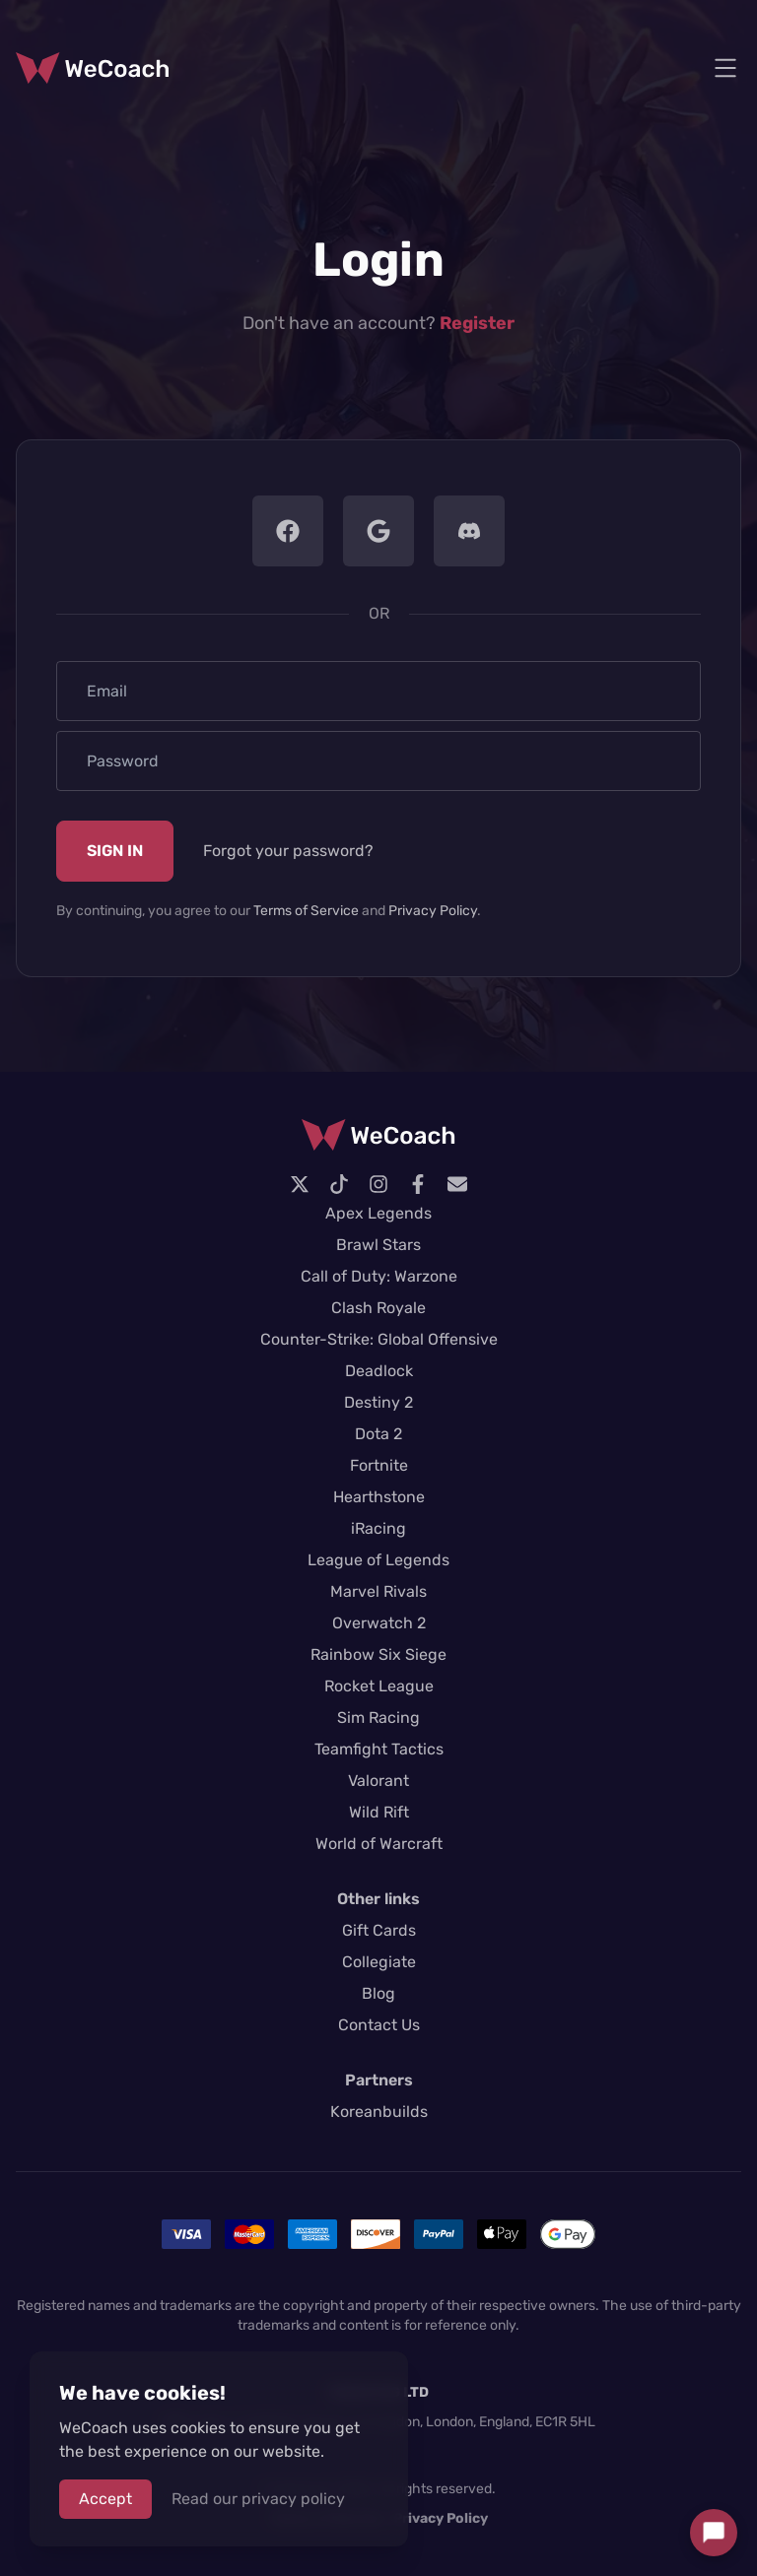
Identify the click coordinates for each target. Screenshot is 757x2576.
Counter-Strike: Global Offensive (379, 1339)
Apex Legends (378, 1213)
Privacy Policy (432, 910)
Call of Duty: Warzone (379, 1276)
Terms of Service (306, 910)
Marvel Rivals (378, 1591)
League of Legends (378, 1560)
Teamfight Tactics (379, 1749)
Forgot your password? (288, 850)
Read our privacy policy (258, 2498)
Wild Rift (379, 1812)
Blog (378, 1993)
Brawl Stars (378, 1244)
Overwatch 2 (379, 1623)
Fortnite (379, 1465)
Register (477, 323)
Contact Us (379, 2024)
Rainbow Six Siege (378, 1654)
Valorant (378, 1780)
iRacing (378, 1528)
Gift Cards (379, 1930)
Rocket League (379, 1686)
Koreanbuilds (379, 2111)
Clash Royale (378, 1307)
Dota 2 (378, 1433)
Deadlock (379, 1370)
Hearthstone (379, 1496)
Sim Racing (378, 1717)
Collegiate (379, 1961)
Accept (105, 2498)
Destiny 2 (378, 1402)
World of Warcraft (379, 1843)
